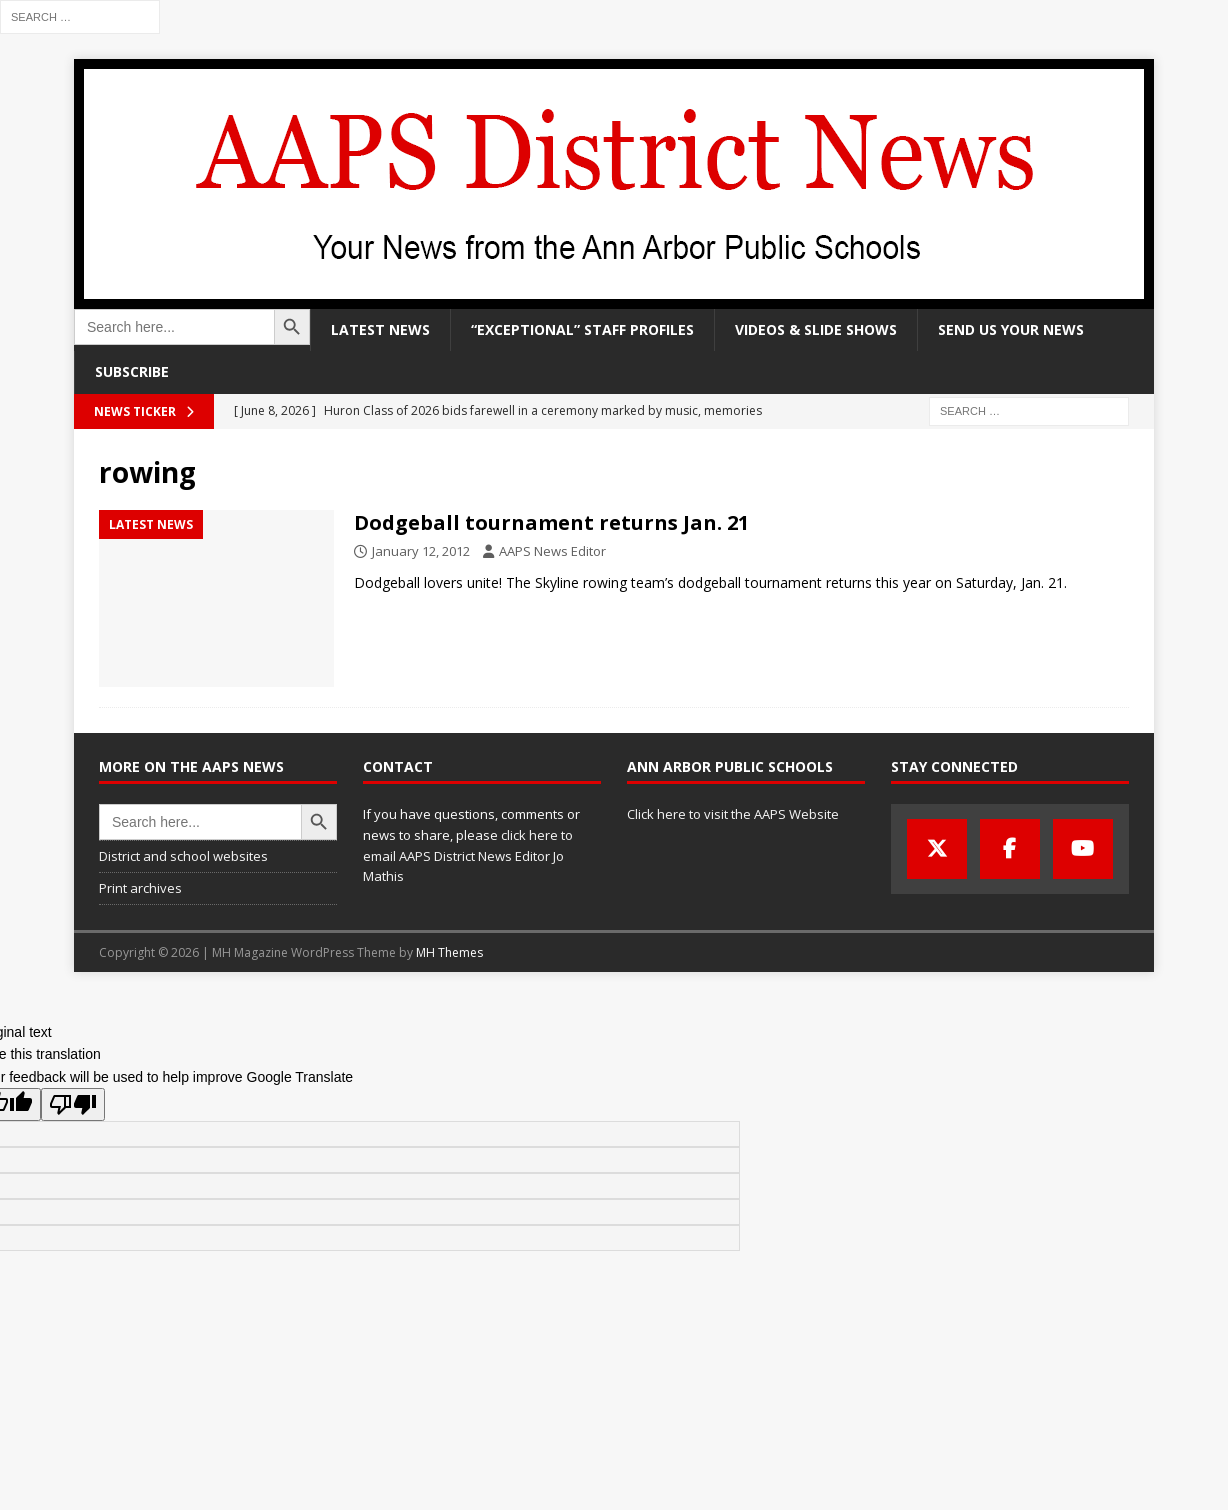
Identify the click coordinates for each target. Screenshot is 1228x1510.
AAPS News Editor (552, 551)
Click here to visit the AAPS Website (733, 814)
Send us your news (1011, 329)
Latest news (380, 329)
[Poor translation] (73, 1104)
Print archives (140, 888)
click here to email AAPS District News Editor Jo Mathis (468, 856)
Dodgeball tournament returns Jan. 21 (551, 522)
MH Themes (449, 952)
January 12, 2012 (421, 551)
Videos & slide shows (816, 329)
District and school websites (183, 856)
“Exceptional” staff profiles (582, 329)
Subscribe (132, 371)
